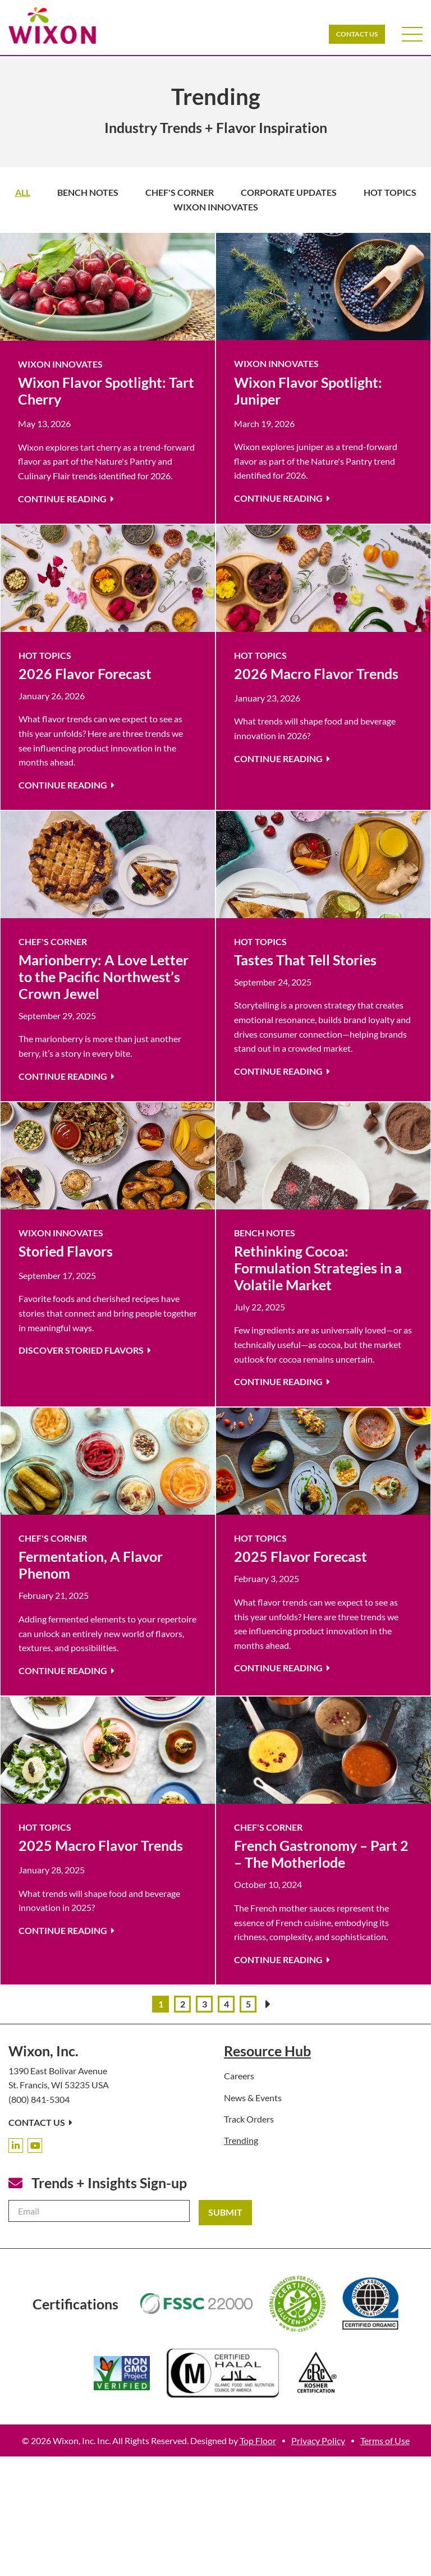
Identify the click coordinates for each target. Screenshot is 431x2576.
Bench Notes (87, 192)
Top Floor (258, 2440)
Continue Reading (66, 498)
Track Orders (249, 2119)
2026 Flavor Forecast (85, 673)
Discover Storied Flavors (85, 1350)
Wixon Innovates (215, 206)
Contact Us (357, 34)
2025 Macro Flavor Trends (101, 1845)
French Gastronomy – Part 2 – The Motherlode (321, 1854)
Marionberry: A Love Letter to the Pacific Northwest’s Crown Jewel (104, 976)
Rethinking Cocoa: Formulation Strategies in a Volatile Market (318, 1268)
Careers (239, 2075)
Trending (241, 2140)
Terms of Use (385, 2440)
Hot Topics (390, 192)
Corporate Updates (289, 192)
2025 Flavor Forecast (300, 1556)
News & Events (253, 2097)
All (22, 192)
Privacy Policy (318, 2440)
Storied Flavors (66, 1251)
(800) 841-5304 (39, 2099)
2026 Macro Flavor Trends (316, 673)
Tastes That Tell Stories (305, 959)
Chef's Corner (179, 192)
